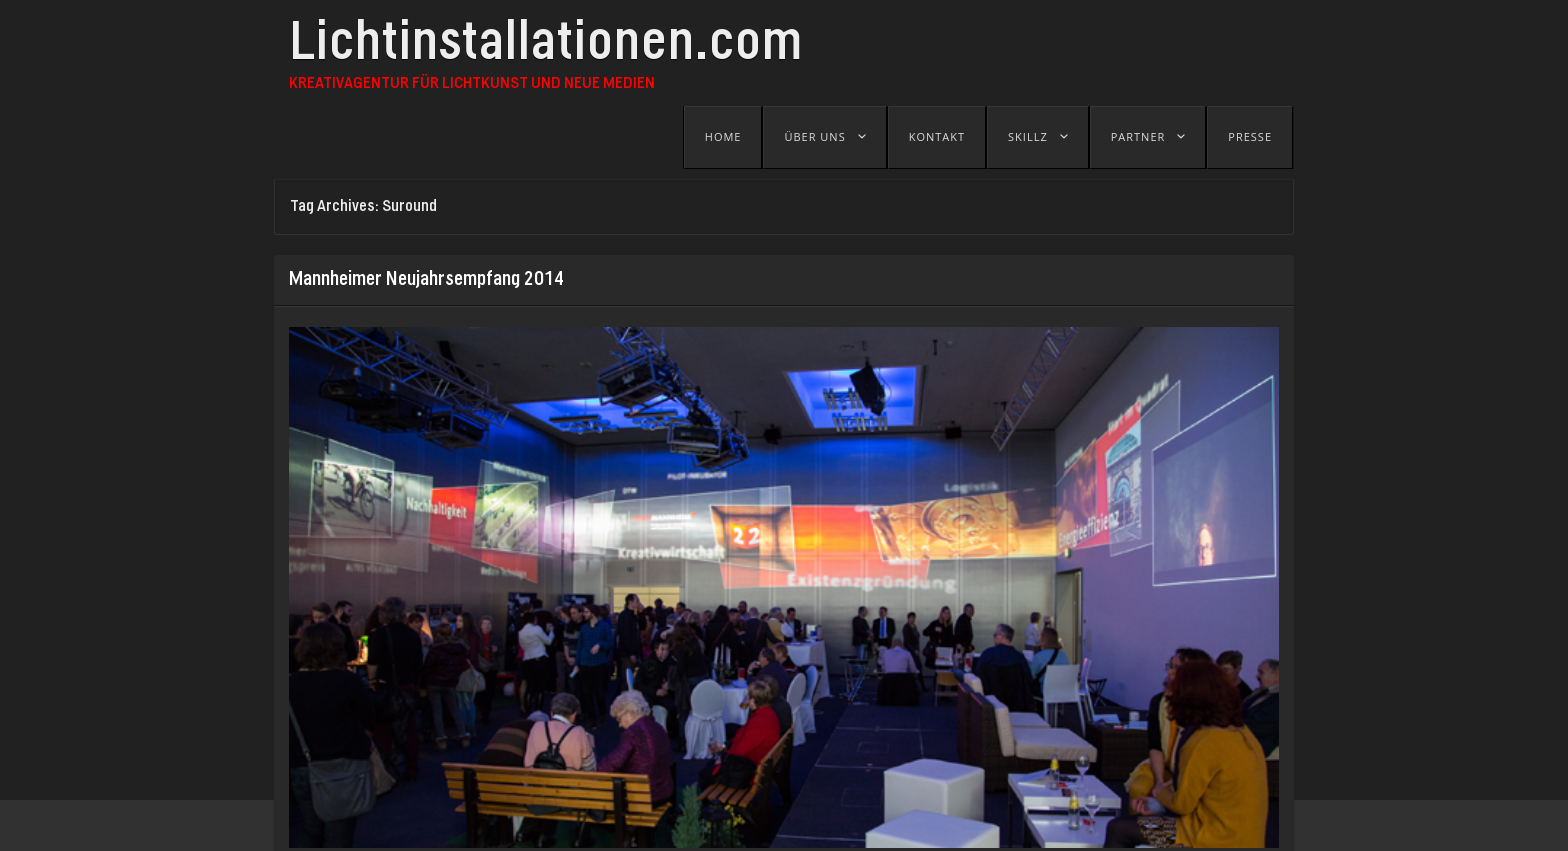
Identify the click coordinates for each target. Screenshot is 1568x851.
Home (723, 136)
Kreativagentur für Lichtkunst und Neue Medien (472, 84)
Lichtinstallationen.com (546, 47)
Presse (1250, 136)
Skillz (1028, 136)
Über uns (814, 136)
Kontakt (937, 136)
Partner (1138, 136)
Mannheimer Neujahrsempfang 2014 (426, 280)
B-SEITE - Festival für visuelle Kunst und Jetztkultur (688, 825)
